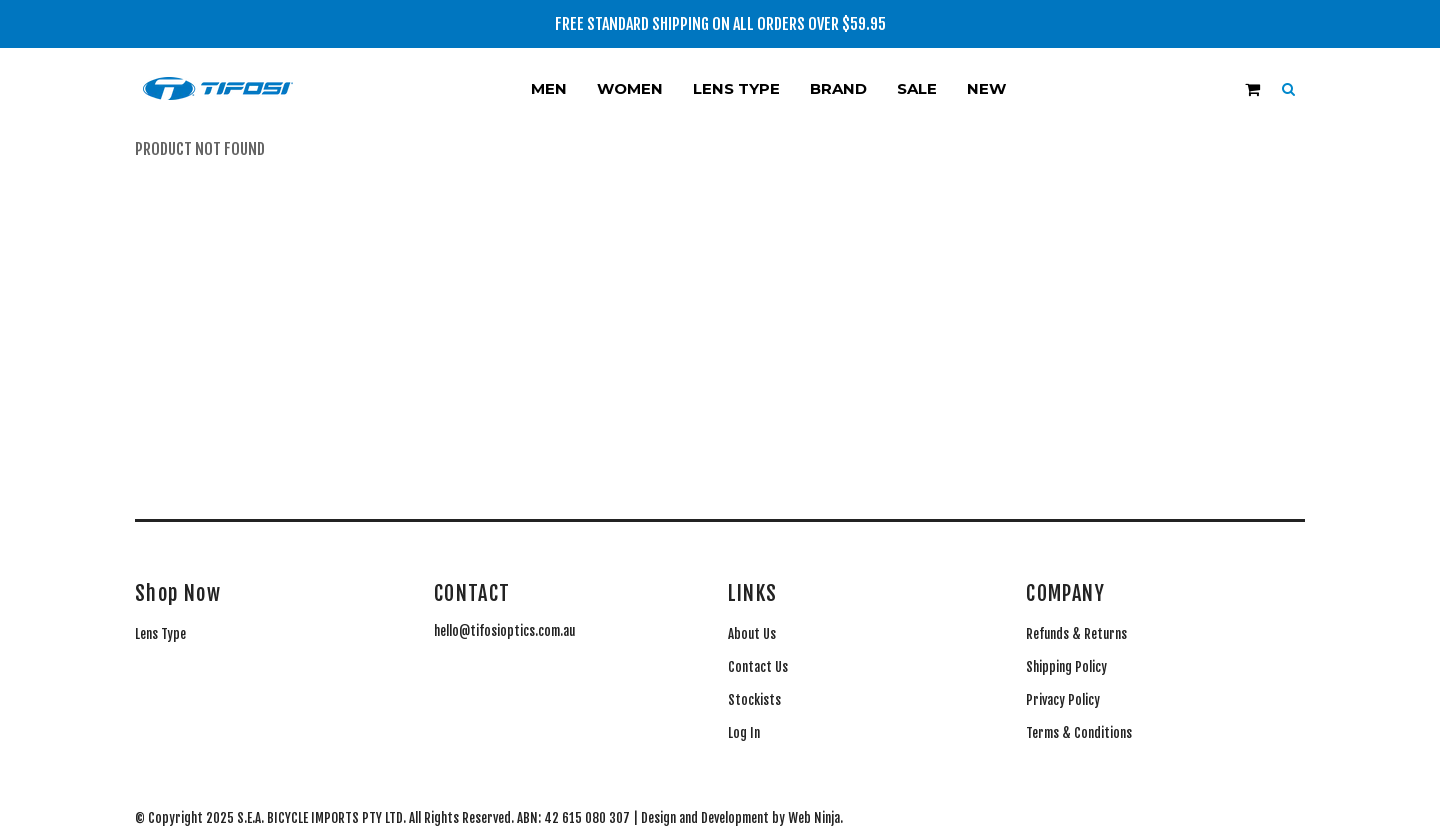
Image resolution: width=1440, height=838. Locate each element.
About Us (752, 634)
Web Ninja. (815, 818)
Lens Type (736, 88)
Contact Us (758, 667)
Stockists (754, 700)
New (986, 88)
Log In (744, 733)
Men (549, 88)
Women (630, 88)
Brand (838, 88)
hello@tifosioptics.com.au (504, 631)
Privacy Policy (1063, 700)
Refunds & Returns (1076, 634)
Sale (917, 88)
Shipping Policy (1066, 667)
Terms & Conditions (1079, 733)
